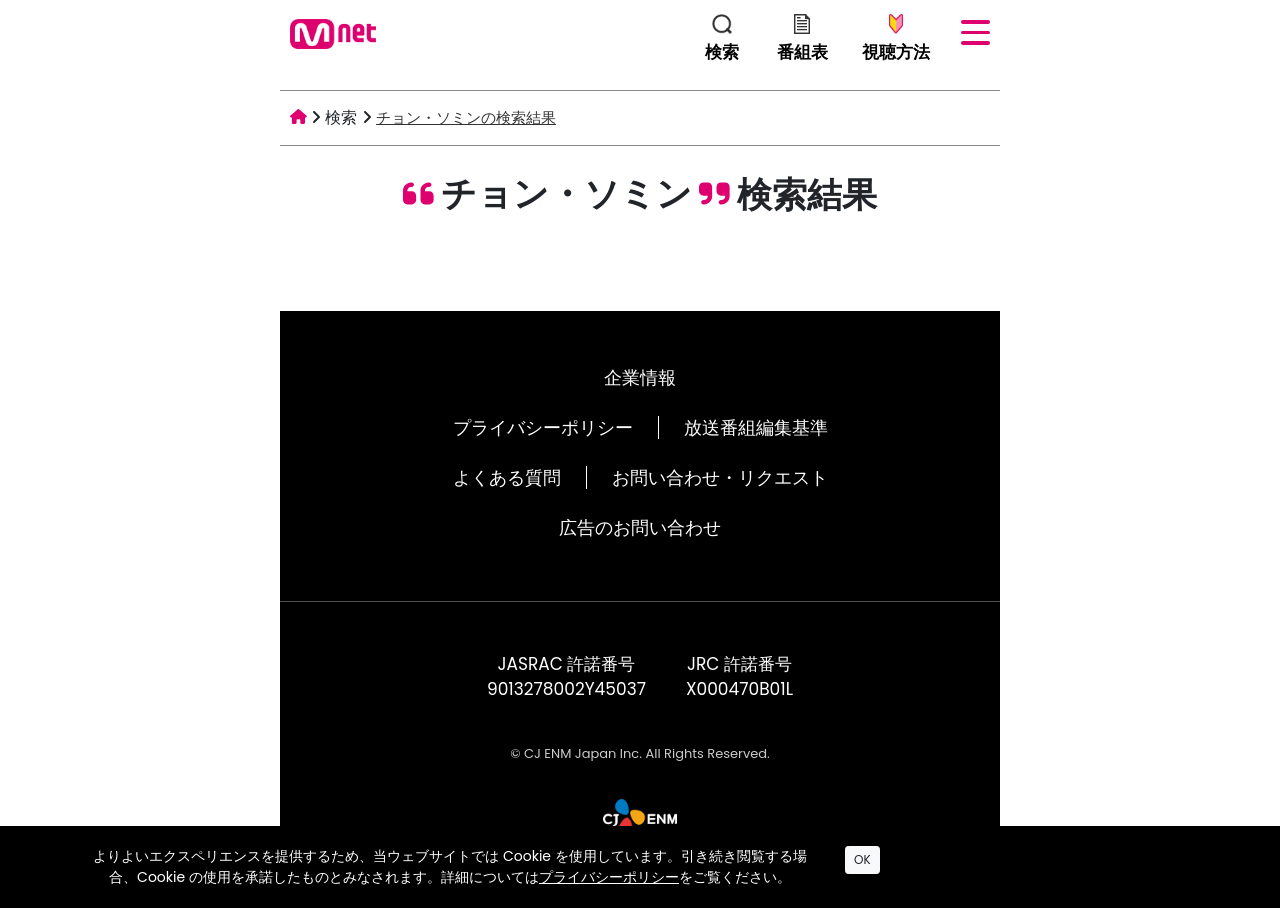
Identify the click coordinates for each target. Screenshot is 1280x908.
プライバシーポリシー (543, 427)
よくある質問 (507, 477)
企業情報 (640, 377)
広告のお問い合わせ (640, 527)
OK (862, 859)
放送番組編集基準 (756, 427)
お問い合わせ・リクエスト (720, 477)
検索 (341, 117)
